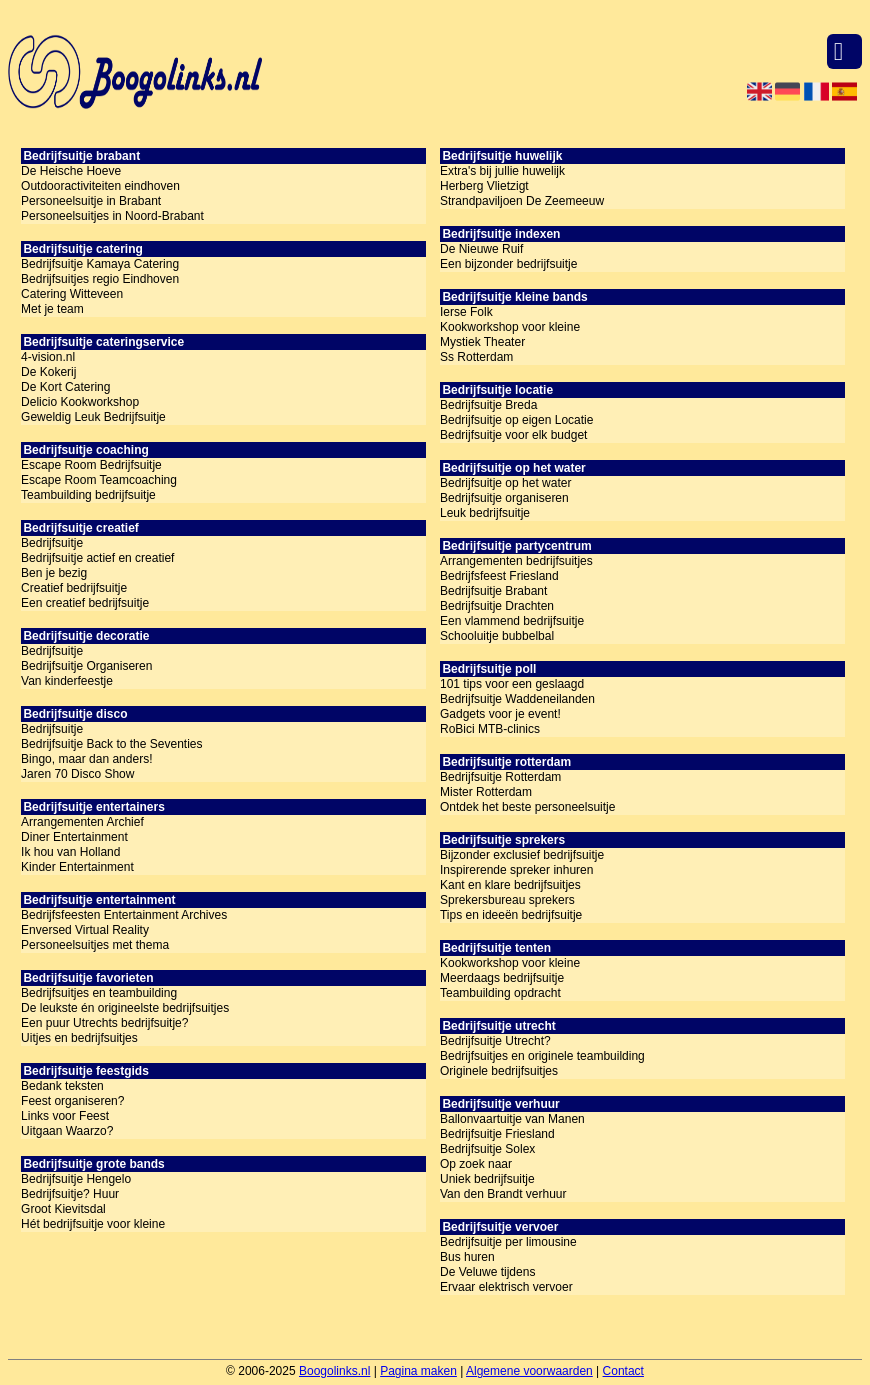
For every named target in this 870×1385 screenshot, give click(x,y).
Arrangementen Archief (82, 822)
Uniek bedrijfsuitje (487, 1179)
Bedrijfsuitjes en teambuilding (99, 993)
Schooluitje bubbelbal (497, 636)
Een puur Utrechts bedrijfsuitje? (104, 1023)
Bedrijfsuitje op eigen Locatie (516, 420)
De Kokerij (48, 372)
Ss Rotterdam (476, 357)
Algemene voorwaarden (529, 1371)
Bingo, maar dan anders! (86, 759)
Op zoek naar (476, 1164)
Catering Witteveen (72, 294)
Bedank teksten (62, 1086)
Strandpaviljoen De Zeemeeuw (522, 201)
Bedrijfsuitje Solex (487, 1149)
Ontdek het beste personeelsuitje (527, 807)
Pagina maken (418, 1371)
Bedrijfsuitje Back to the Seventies (111, 744)
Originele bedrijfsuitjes (499, 1071)
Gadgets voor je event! (500, 714)
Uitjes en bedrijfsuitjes (79, 1038)
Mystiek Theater (482, 342)
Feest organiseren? (72, 1101)
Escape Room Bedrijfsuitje (91, 465)
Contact (623, 1371)
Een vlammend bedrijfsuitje (512, 621)
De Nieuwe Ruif (481, 249)
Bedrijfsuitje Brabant (493, 591)
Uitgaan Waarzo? (67, 1131)
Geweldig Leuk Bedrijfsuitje (93, 417)
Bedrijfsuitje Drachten (497, 606)
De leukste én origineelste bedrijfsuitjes (125, 1008)
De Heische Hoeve (71, 171)
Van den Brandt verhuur (503, 1194)
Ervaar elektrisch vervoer (506, 1287)
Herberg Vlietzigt (484, 186)
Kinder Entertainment (77, 867)
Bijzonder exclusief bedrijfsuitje (522, 855)
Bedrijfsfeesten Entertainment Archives (124, 915)
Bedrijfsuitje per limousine (508, 1242)
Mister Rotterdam (486, 792)
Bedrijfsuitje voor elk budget (513, 435)
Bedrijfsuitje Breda (488, 405)
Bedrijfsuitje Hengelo (76, 1179)
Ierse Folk (466, 312)
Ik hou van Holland (70, 852)
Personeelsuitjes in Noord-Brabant (112, 216)
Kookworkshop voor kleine (510, 327)
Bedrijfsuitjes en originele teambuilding (542, 1056)
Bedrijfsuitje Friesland (497, 1134)
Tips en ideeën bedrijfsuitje (511, 915)
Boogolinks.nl (334, 1371)
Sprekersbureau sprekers (507, 900)
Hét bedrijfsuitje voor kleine (93, 1224)
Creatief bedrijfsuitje (74, 588)
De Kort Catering (65, 387)
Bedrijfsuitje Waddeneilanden (517, 699)
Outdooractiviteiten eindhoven (100, 186)
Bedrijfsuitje (52, 543)
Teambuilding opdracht (500, 993)
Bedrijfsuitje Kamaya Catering (100, 264)
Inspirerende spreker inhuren (516, 870)
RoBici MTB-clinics (490, 729)
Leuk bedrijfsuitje (485, 513)
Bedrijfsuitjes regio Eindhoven (100, 279)
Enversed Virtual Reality (85, 930)
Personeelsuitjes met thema (95, 945)
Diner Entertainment (74, 837)
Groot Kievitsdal (63, 1209)
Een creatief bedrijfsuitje (85, 603)
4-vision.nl (48, 357)
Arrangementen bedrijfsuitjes (516, 561)
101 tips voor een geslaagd (512, 684)
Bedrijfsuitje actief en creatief (97, 558)
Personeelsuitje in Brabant (91, 201)
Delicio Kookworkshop (80, 402)
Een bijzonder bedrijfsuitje (508, 264)
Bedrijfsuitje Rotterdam (500, 777)
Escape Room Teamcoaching (99, 480)
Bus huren (467, 1257)
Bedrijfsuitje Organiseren (86, 666)
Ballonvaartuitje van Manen (512, 1119)
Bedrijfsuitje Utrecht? (495, 1041)
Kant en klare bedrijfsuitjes (510, 885)
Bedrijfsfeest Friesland (499, 576)
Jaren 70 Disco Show (77, 774)
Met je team (52, 309)
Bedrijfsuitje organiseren (504, 498)
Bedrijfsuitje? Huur (70, 1194)
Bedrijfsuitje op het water (505, 483)
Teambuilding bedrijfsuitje (88, 495)
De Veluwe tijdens (487, 1272)
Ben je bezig (54, 573)
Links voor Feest (65, 1116)
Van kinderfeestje (67, 681)
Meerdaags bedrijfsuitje (502, 978)
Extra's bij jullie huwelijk (502, 171)
